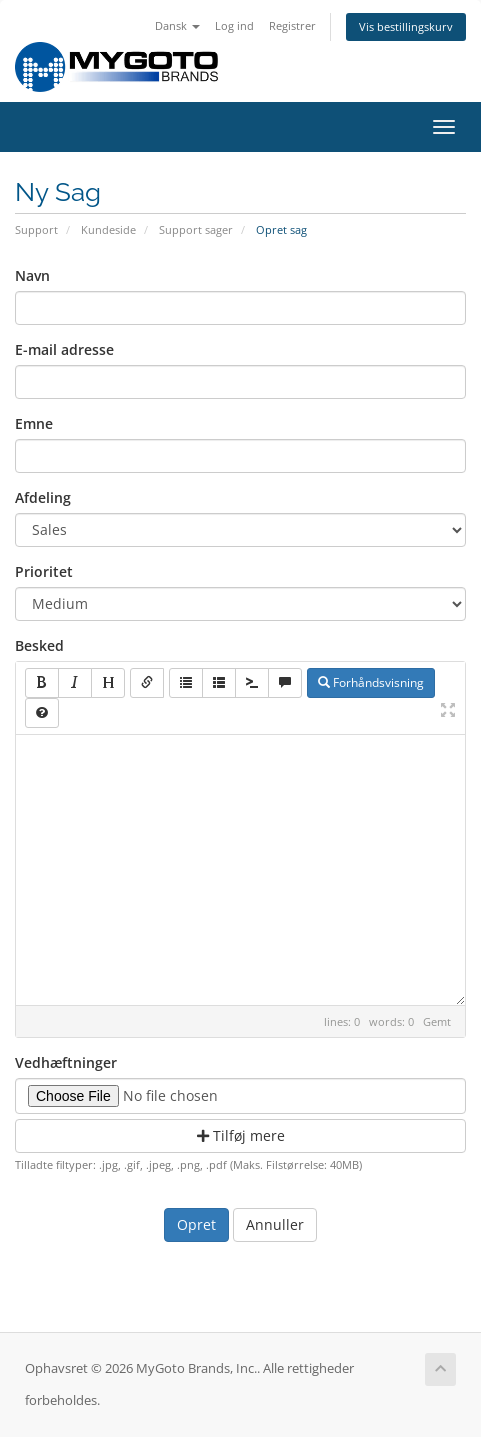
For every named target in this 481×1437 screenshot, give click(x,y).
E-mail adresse (64, 349)
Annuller (275, 1224)
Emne (34, 423)
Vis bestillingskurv (406, 26)
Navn (32, 275)
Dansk (177, 25)
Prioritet (44, 571)
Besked (39, 645)
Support (36, 229)
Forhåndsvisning (371, 682)
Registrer (292, 25)
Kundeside (108, 229)
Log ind (234, 25)
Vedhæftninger (66, 1062)
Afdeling (43, 497)
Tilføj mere (241, 1135)
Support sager (196, 229)
